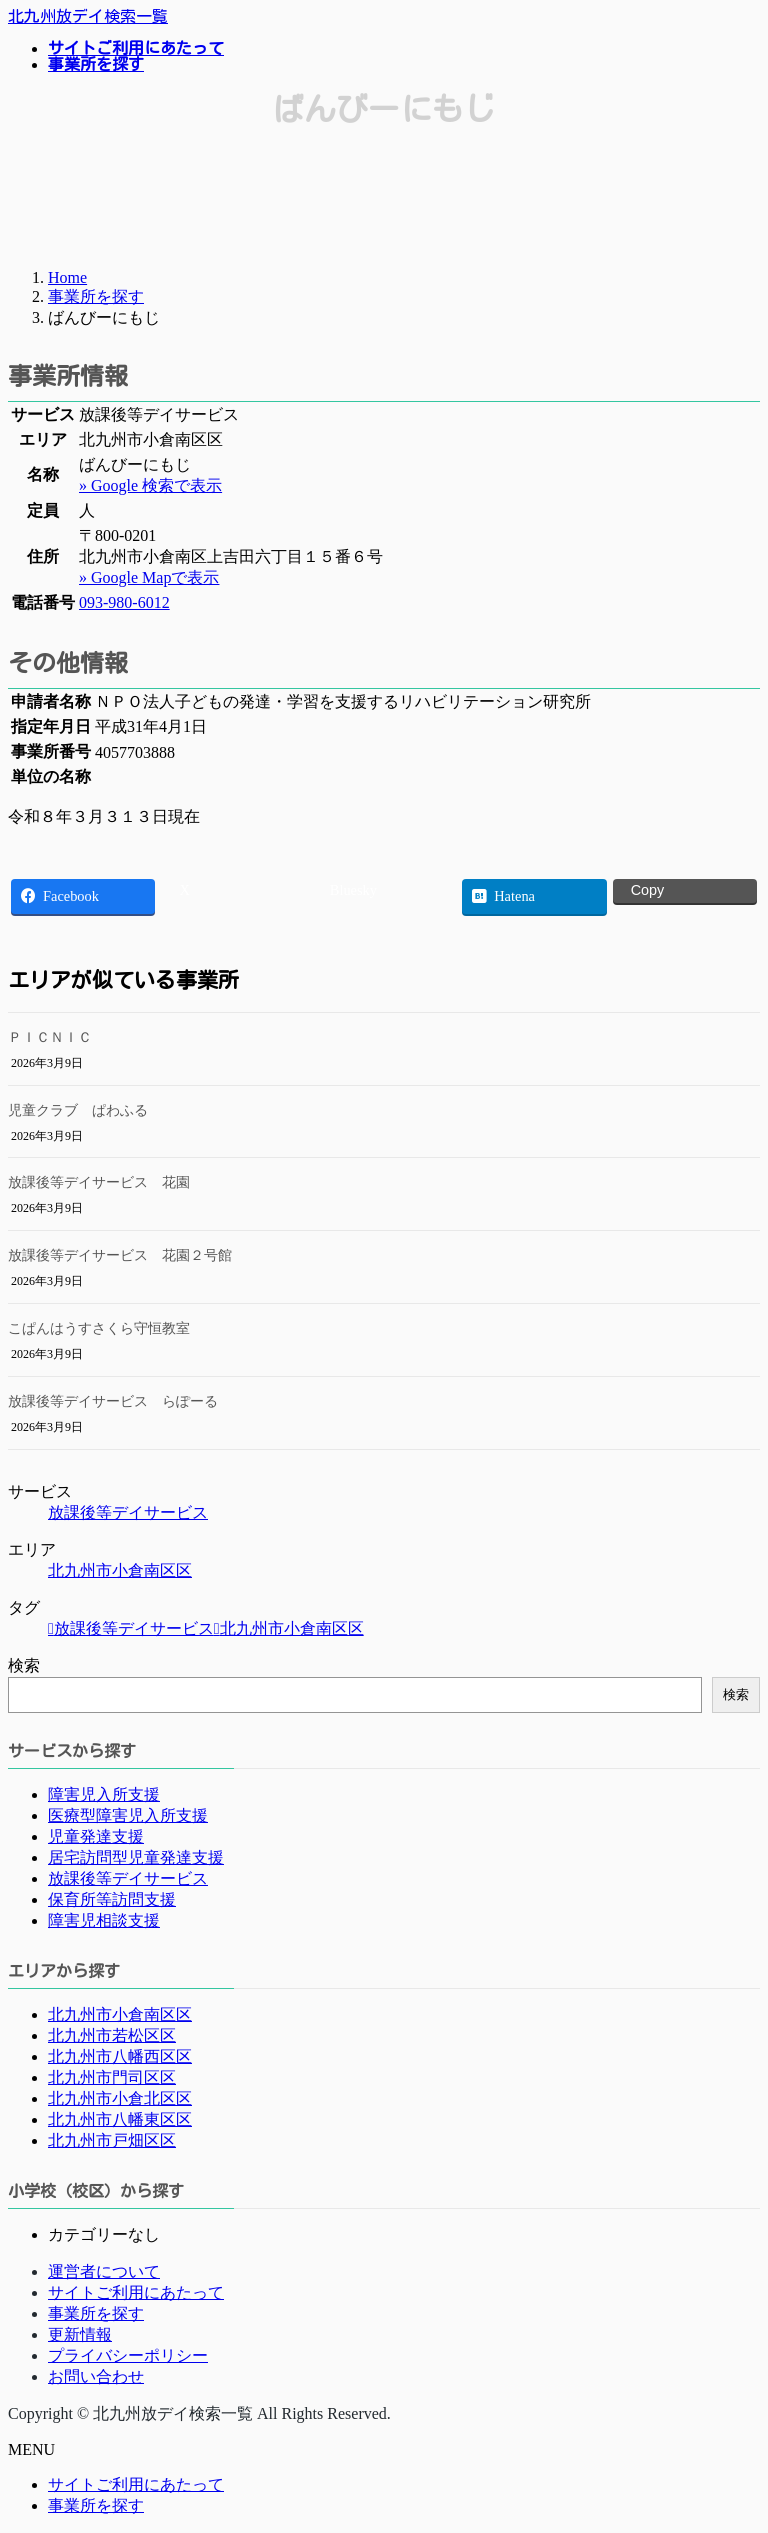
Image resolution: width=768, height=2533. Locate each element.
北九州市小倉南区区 (120, 1570)
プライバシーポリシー (128, 2355)
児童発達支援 (96, 1836)
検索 (24, 1665)
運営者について (104, 2271)
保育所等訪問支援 (112, 1899)
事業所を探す (96, 2313)
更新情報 (80, 2334)
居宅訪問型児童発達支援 (136, 1857)
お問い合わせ (96, 2376)
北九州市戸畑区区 (112, 2140)
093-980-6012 (124, 602)
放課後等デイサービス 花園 (99, 1182)
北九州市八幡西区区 (120, 2056)
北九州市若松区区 (112, 2035)
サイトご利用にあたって (136, 2292)
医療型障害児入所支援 (128, 1815)
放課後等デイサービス (128, 1512)
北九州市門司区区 (112, 2077)
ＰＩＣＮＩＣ (50, 1037)
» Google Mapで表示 (149, 577)
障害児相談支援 (104, 1920)
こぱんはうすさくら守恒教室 (99, 1328)
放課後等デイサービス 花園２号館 (120, 1255)
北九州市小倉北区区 (120, 2098)
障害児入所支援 (104, 1794)
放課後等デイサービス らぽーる (113, 1401)
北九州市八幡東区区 (120, 2119)
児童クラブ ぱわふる (78, 1110)
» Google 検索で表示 (150, 485)
